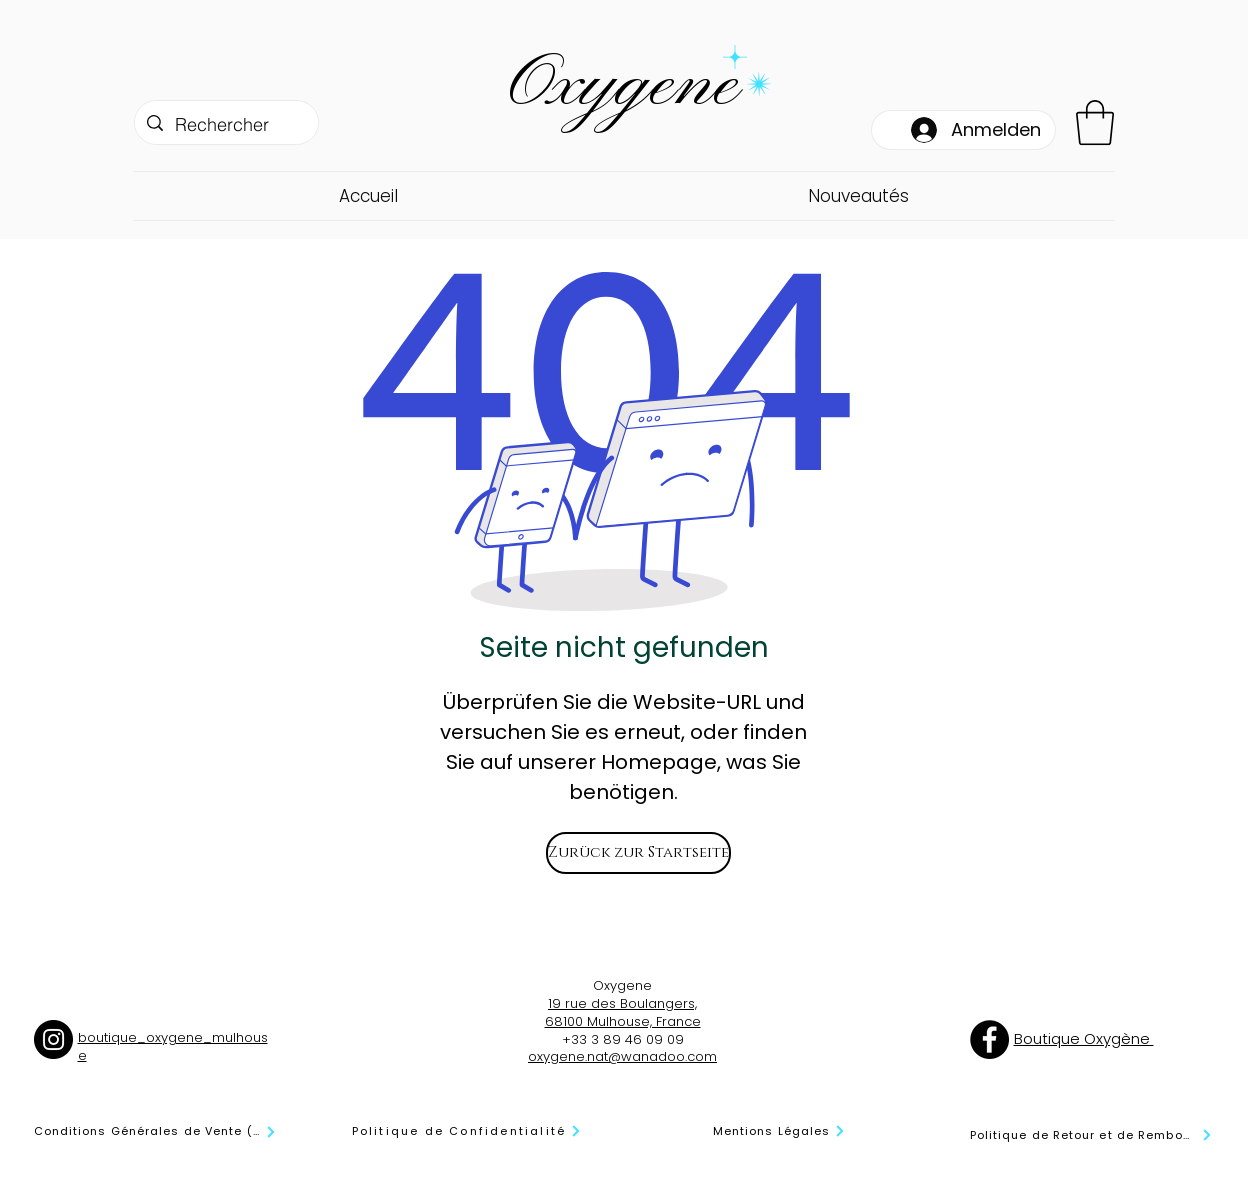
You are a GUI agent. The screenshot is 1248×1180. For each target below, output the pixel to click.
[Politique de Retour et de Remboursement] (1091, 1135)
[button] (1095, 122)
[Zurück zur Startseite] (638, 853)
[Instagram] (53, 1039)
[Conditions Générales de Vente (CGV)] (155, 1132)
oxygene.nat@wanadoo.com (622, 1056)
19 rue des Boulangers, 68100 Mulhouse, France (623, 1012)
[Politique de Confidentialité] (467, 1131)
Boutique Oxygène (1084, 1038)
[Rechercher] (225, 125)
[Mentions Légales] (780, 1131)
